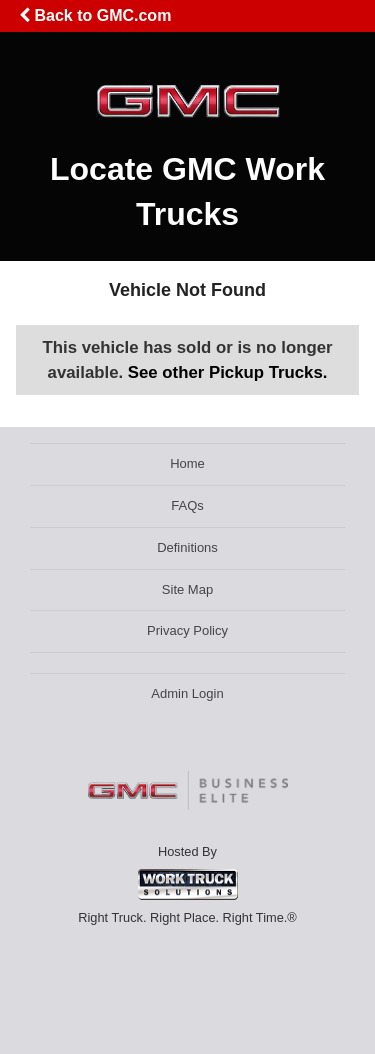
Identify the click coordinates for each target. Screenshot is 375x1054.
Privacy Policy (187, 630)
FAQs (187, 505)
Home (187, 463)
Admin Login (187, 693)
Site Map (187, 589)
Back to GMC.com (95, 15)
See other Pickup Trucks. (228, 372)
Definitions (187, 547)
